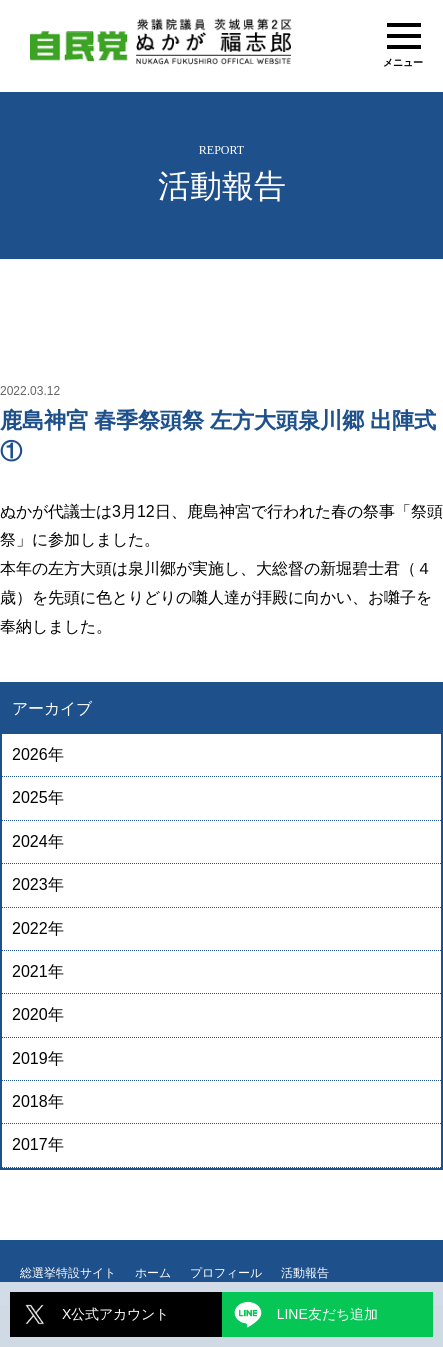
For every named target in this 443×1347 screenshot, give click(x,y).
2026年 (38, 754)
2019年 (38, 1058)
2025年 (38, 797)
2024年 (38, 841)
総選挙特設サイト (68, 1273)
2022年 (38, 928)
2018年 (38, 1101)
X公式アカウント (115, 1314)
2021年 (38, 971)
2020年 (38, 1014)
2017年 (38, 1144)
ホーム (153, 1273)
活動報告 (305, 1273)
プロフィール (226, 1273)
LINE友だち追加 (327, 1314)
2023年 (38, 884)
